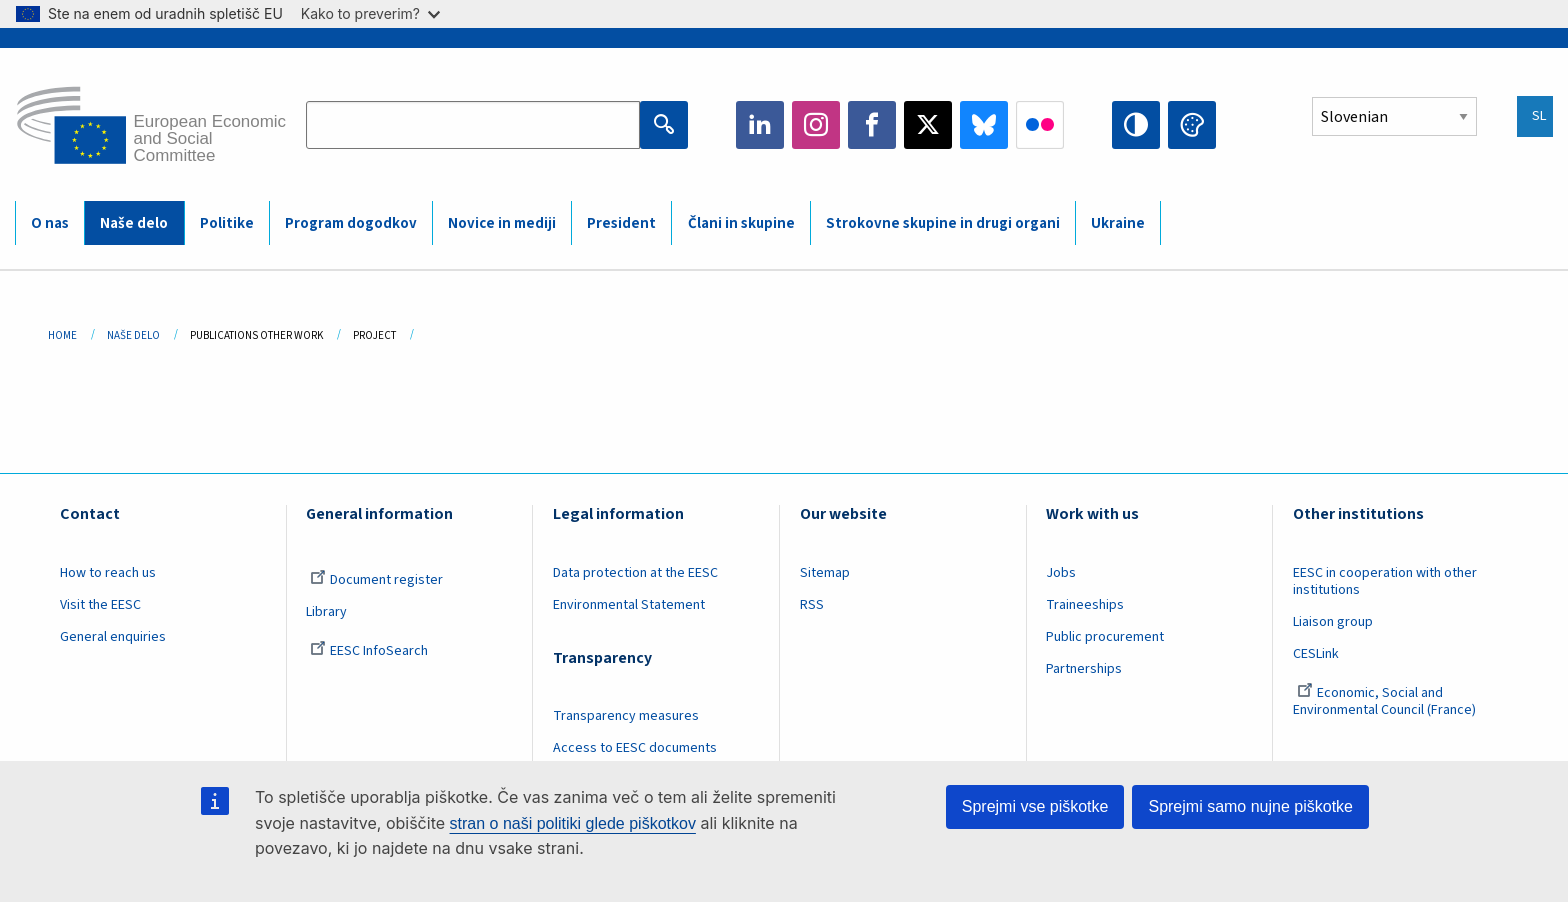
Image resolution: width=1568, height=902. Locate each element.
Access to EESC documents (635, 748)
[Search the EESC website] (473, 125)
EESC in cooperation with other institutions (1385, 581)
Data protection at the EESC (635, 573)
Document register (376, 580)
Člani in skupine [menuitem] (741, 223)
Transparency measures (626, 716)
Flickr (1040, 125)
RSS (812, 605)
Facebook (872, 125)
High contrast (1136, 125)
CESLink (1316, 654)
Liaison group (1333, 622)
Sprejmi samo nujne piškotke (1250, 806)
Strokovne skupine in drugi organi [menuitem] (943, 223)
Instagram (816, 125)
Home (62, 335)
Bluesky (984, 125)
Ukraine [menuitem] (1118, 223)
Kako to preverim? (370, 13)
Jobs (1061, 573)
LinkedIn (760, 125)
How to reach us (108, 573)
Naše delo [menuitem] (134, 223)
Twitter (928, 125)
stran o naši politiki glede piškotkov (573, 823)
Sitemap (825, 573)
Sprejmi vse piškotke (1035, 806)
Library (326, 612)
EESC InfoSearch (369, 651)
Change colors (1192, 125)
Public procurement (1105, 637)
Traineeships (1085, 605)
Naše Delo (133, 335)
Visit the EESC (100, 605)
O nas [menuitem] (50, 223)
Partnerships (1084, 669)
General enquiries (113, 637)
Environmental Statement (629, 605)
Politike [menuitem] (227, 223)
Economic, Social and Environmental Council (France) (1386, 701)
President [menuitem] (621, 223)
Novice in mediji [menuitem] (502, 223)
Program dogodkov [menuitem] (351, 223)
